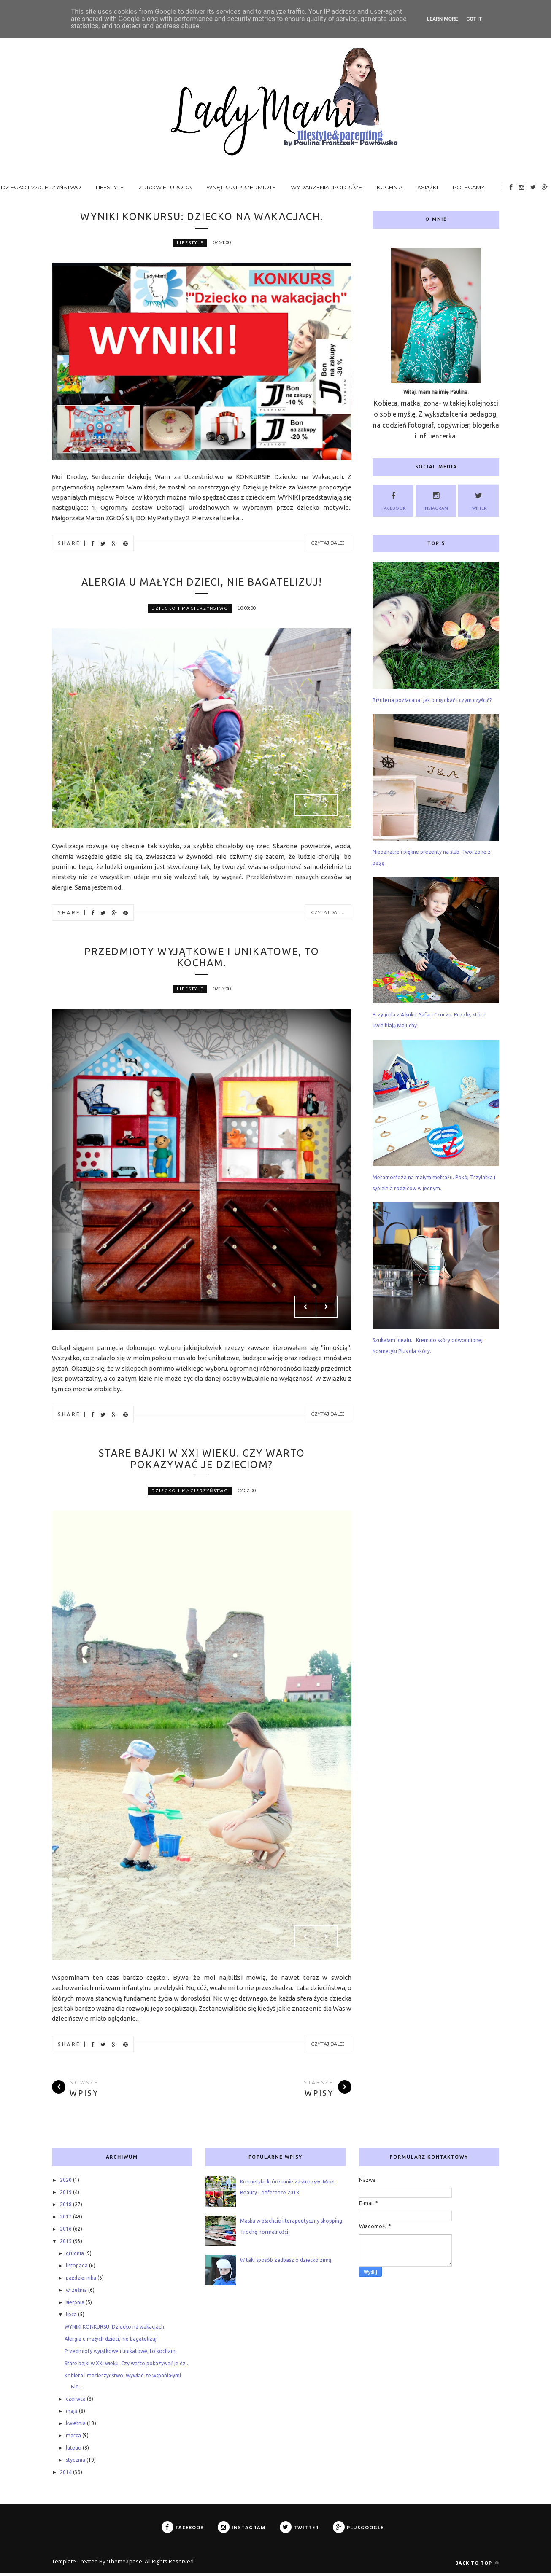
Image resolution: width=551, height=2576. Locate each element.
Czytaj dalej (328, 543)
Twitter (478, 500)
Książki (427, 187)
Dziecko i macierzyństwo (41, 187)
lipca (71, 2317)
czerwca (76, 2401)
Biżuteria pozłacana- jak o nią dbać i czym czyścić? (432, 700)
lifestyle (190, 243)
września (76, 2292)
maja (72, 2413)
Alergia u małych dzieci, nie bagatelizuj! (202, 582)
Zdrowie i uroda (165, 187)
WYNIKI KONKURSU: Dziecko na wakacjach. (202, 216)
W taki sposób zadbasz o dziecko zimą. (286, 2262)
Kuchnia (389, 187)
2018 (66, 2207)
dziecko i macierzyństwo (190, 609)
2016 (66, 2231)
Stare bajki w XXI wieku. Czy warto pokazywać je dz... (127, 2366)
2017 (66, 2219)
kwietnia (76, 2425)
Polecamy (469, 187)
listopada (77, 2268)
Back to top (477, 2565)
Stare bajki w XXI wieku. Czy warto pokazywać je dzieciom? (202, 1460)
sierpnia (75, 2304)
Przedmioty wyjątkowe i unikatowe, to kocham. (201, 958)
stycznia (75, 2462)
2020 (66, 2182)
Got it (474, 19)
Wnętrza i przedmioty (241, 187)
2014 (66, 2474)
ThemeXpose (125, 2564)
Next (327, 806)
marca (73, 2438)
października (81, 2280)
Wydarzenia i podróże (326, 187)
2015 (66, 2243)
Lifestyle (110, 187)
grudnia (75, 2256)
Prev (305, 806)
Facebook (393, 500)
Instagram (436, 500)
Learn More (442, 19)
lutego (73, 2450)
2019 (66, 2194)
